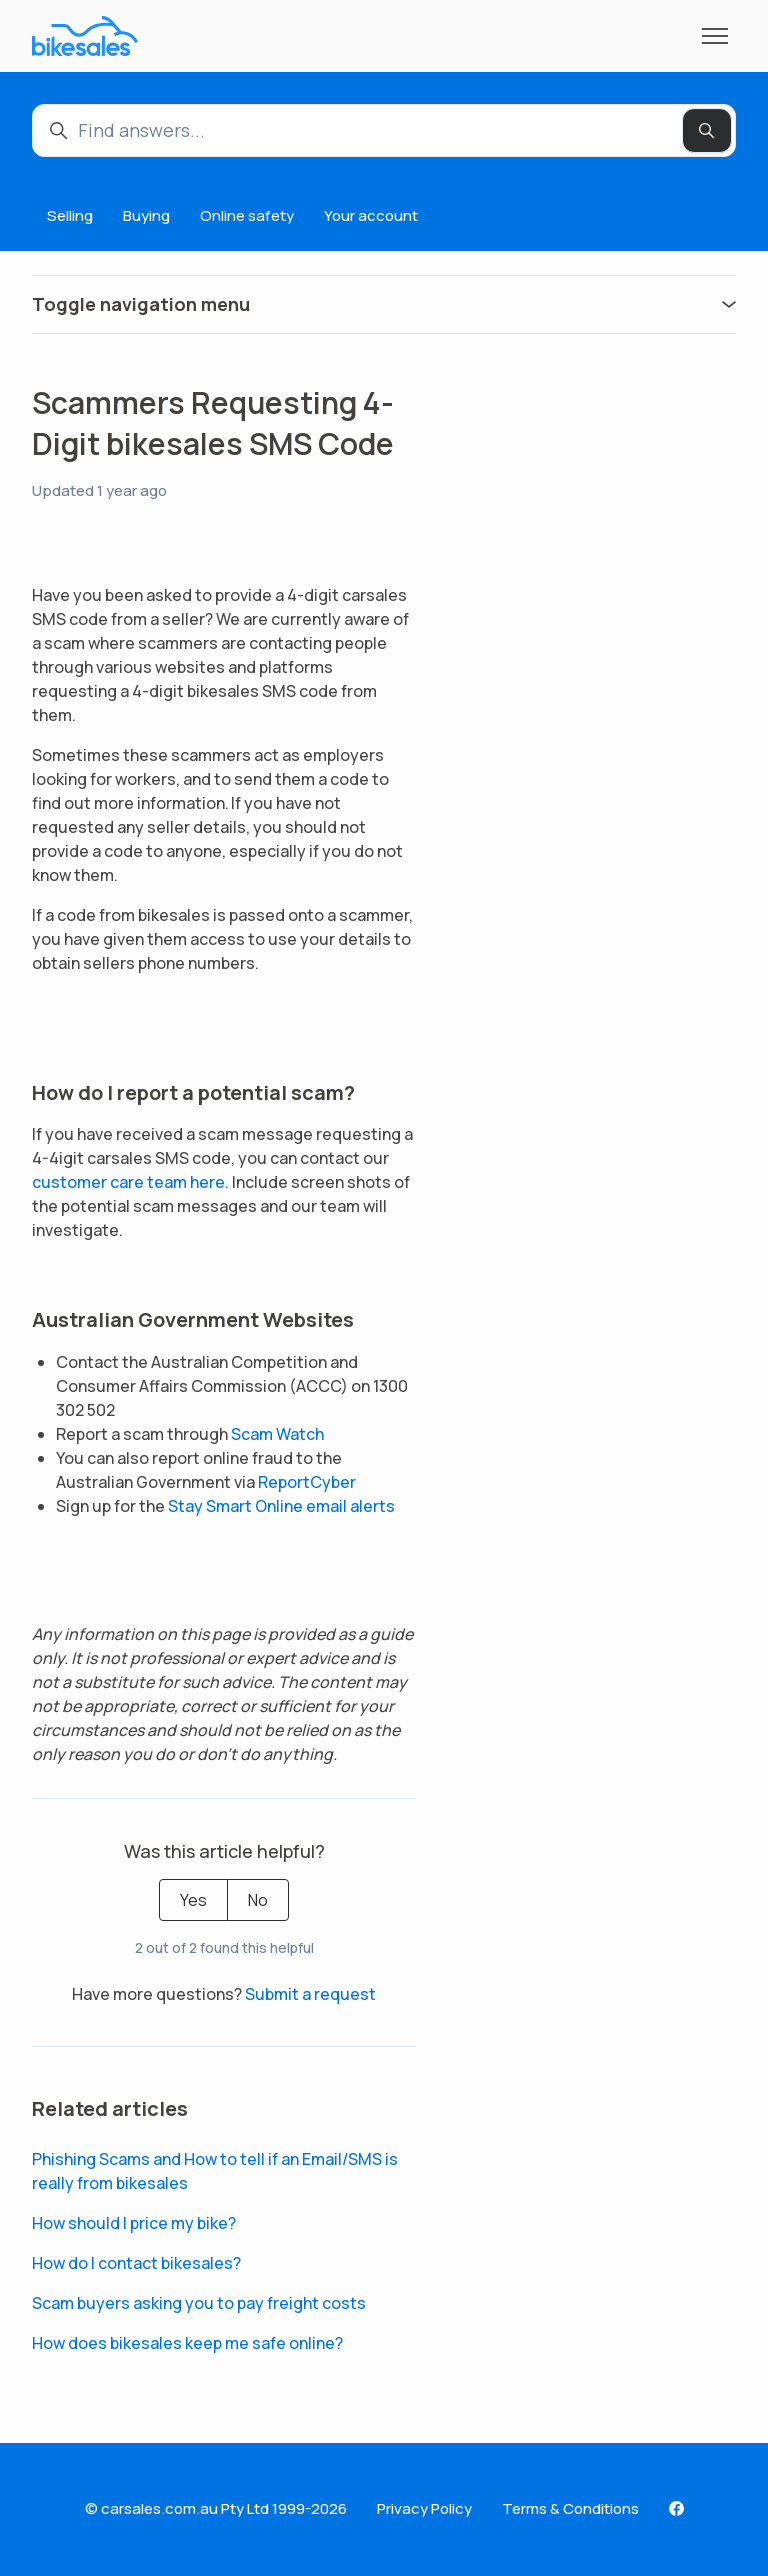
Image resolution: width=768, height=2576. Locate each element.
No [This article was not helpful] (258, 1900)
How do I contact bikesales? (136, 2263)
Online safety (247, 215)
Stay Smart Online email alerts (281, 1506)
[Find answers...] (384, 130)
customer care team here (128, 1182)
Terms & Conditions (570, 2508)
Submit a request (310, 1994)
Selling (70, 215)
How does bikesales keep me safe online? (187, 2343)
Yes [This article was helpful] (193, 1900)
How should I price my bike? (134, 2223)
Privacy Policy (424, 2508)
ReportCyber (307, 1482)
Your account (371, 215)
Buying (146, 215)
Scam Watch (277, 1434)
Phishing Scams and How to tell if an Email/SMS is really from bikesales (215, 2171)
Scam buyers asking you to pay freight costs (199, 2303)
